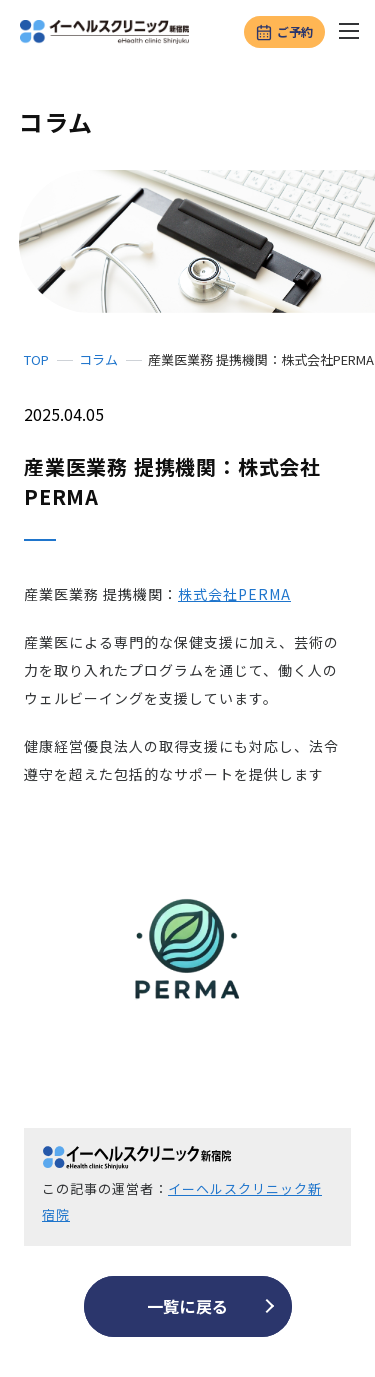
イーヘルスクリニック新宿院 (182, 1201)
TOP (36, 359)
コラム (98, 359)
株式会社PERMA (234, 594)
